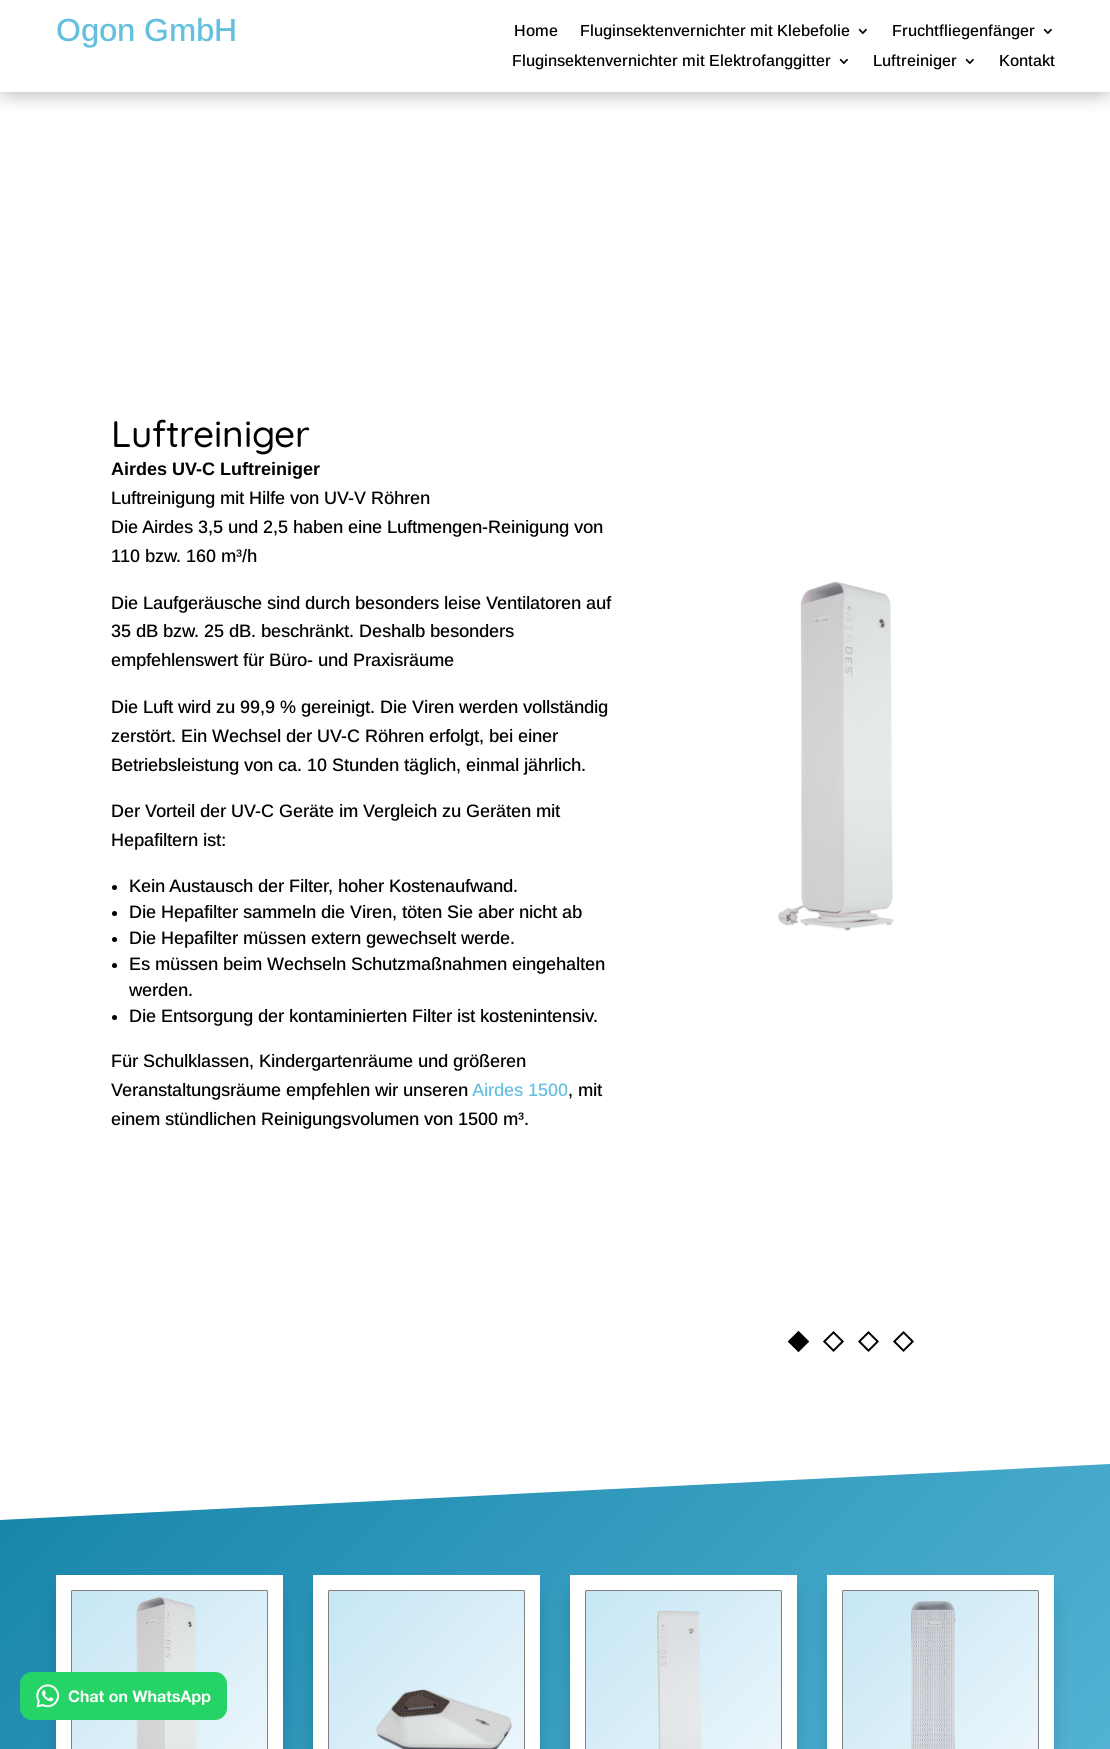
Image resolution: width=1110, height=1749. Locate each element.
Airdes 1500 (520, 1090)
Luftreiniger (915, 61)
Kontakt (1027, 61)
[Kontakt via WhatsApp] (123, 1700)
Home (536, 31)
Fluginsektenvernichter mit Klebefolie (715, 31)
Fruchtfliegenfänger (963, 31)
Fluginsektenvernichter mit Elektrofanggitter (671, 61)
